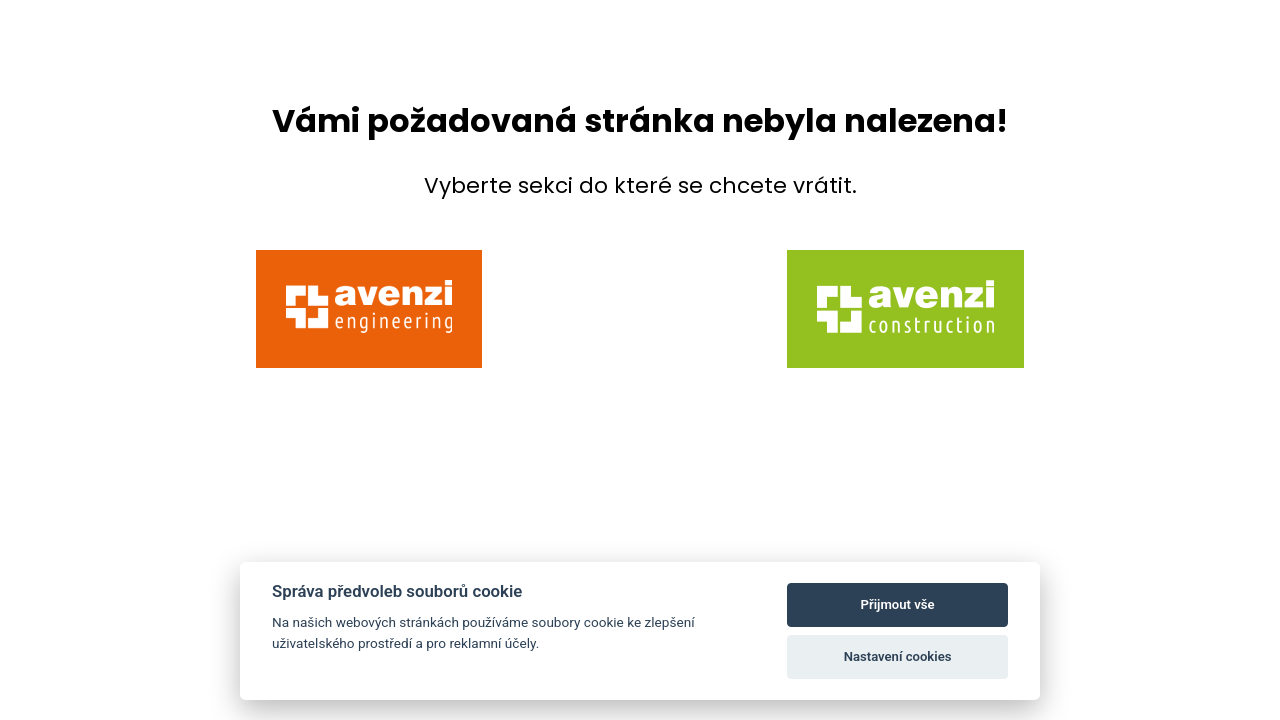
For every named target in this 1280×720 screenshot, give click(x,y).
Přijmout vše (898, 604)
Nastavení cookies (898, 656)
